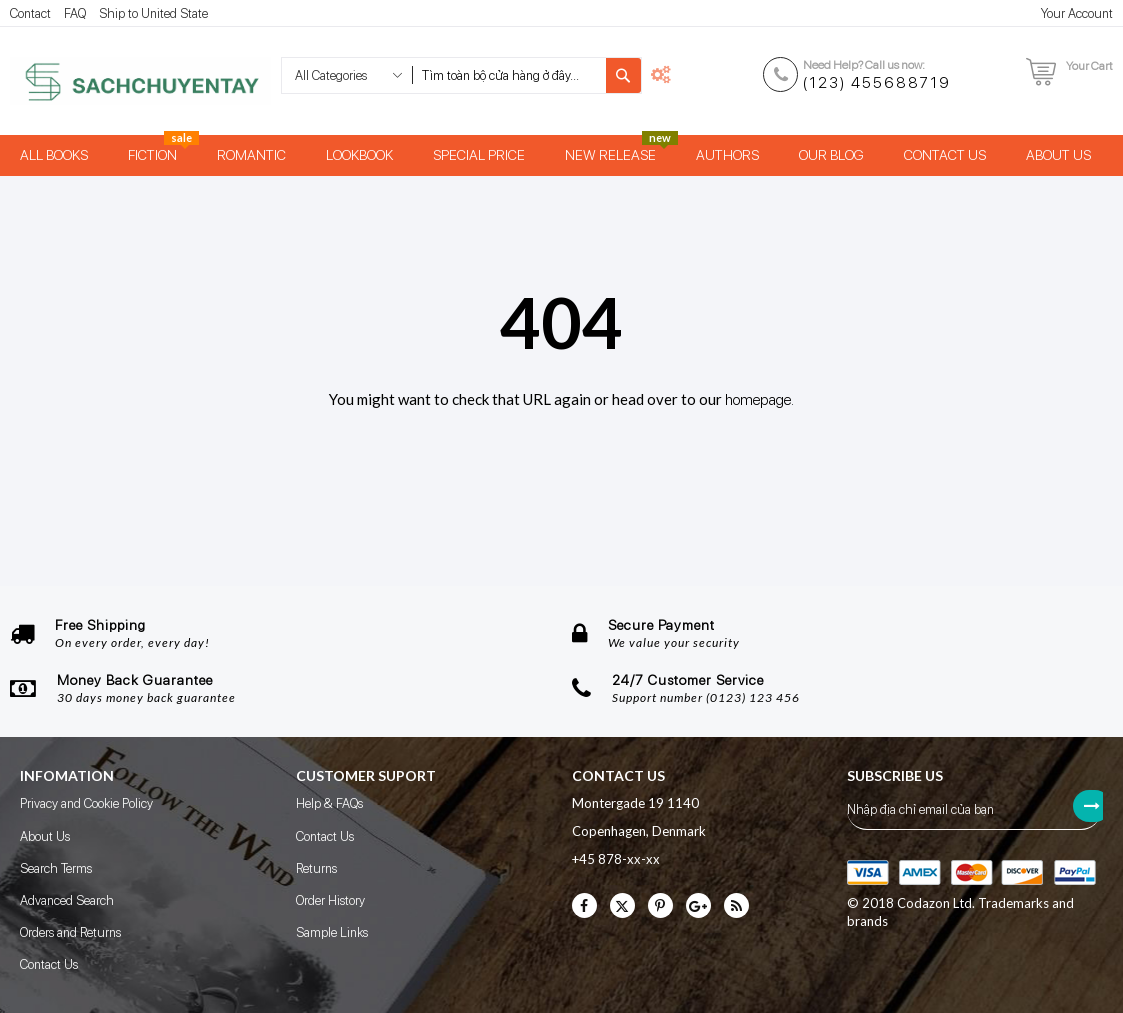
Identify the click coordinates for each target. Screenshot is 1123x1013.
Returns (316, 868)
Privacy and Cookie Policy (86, 803)
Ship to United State (153, 13)
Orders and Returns (70, 932)
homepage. (759, 400)
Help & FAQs (329, 803)
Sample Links (332, 932)
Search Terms (56, 868)
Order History (330, 900)
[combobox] (509, 75)
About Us (45, 836)
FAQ (75, 13)
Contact (30, 13)
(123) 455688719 (877, 83)
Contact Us (49, 964)
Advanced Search (67, 900)
